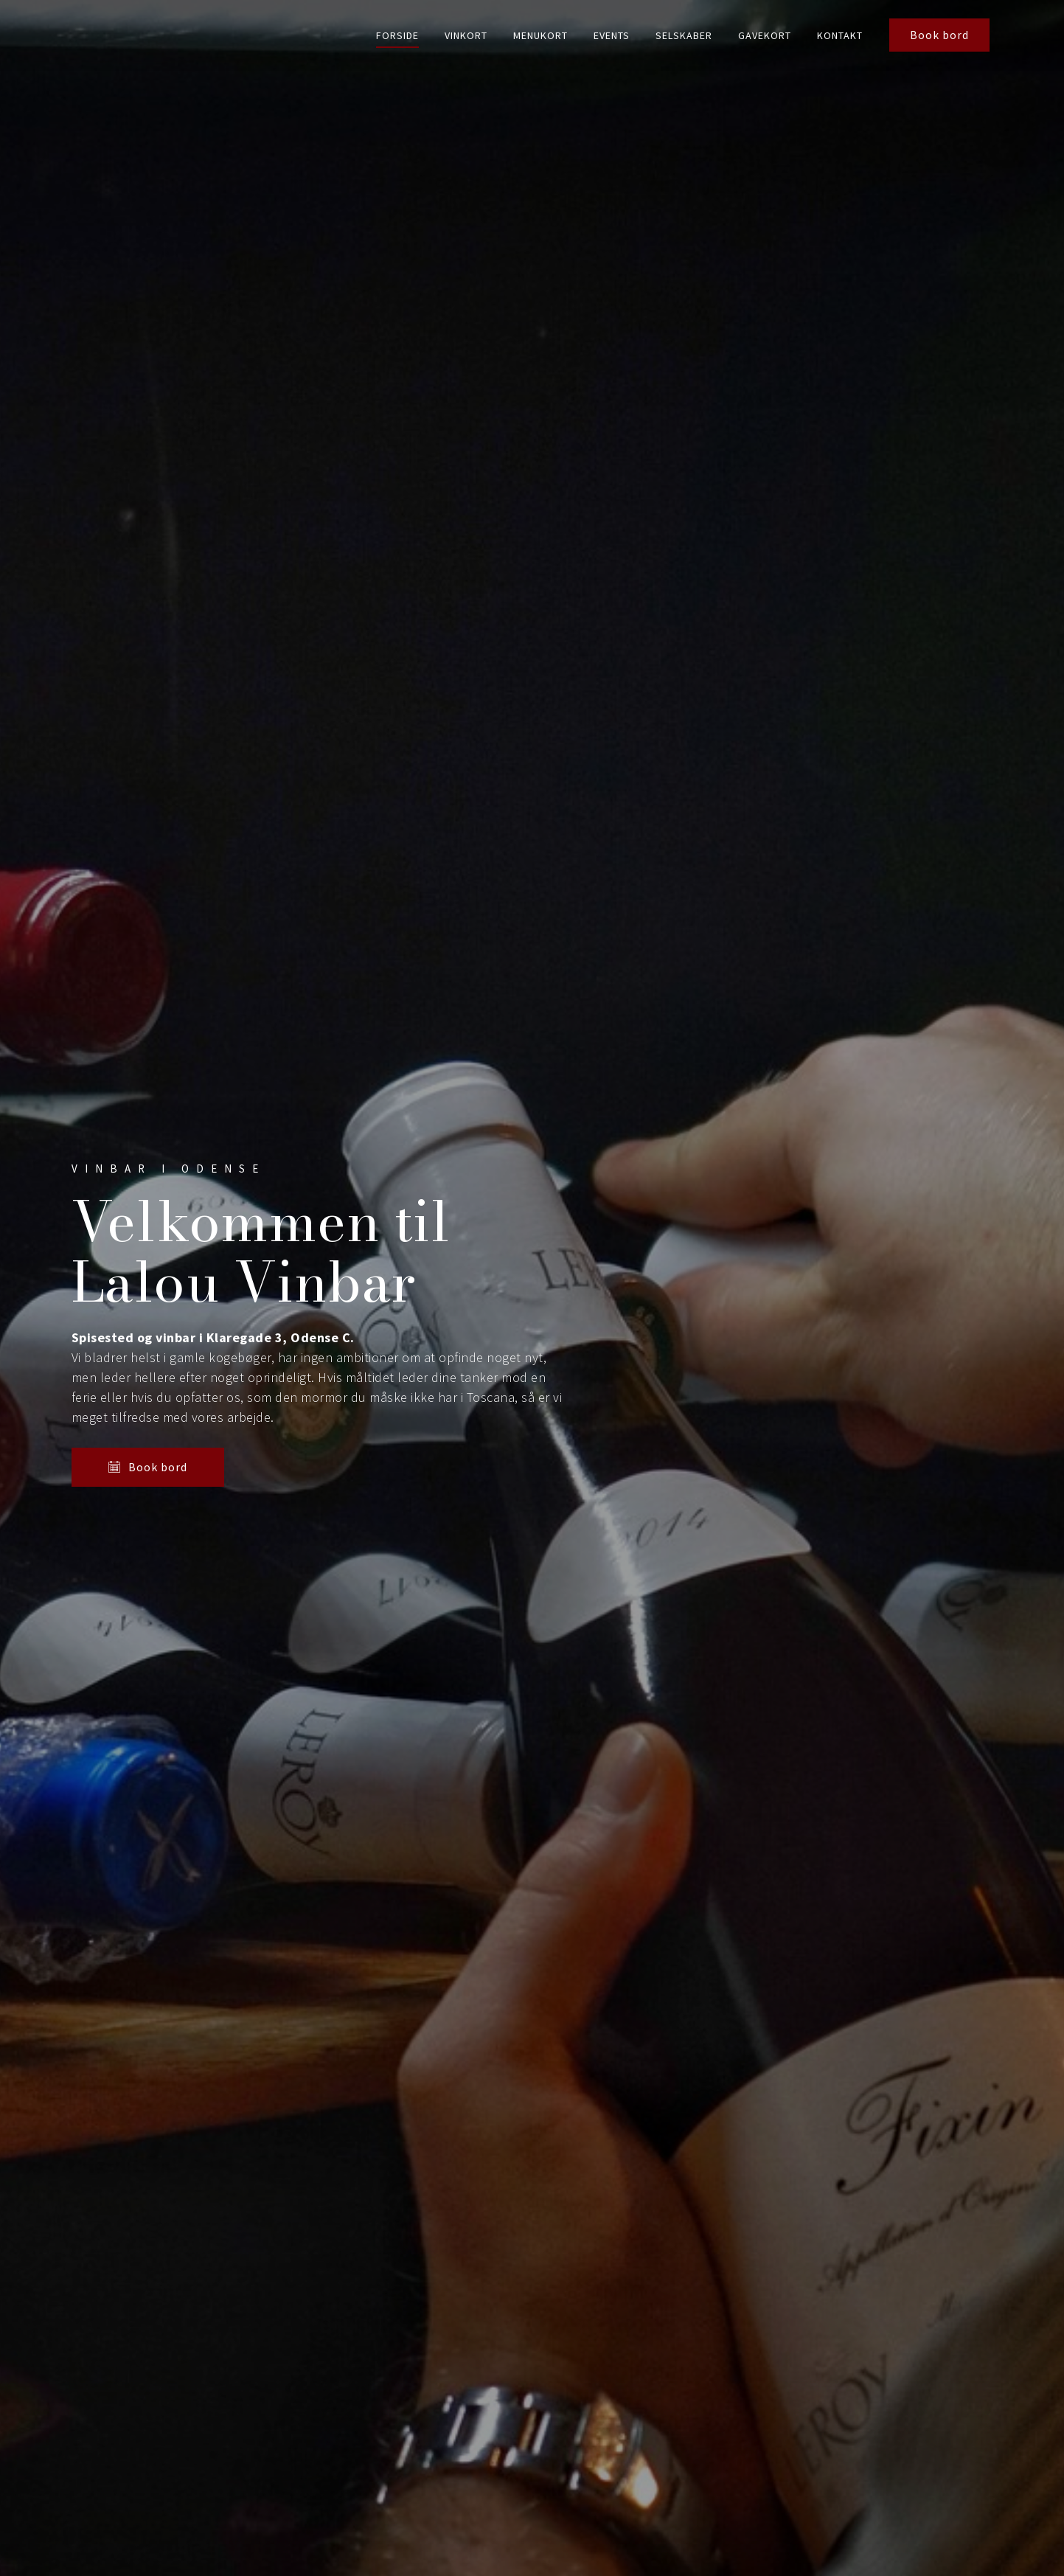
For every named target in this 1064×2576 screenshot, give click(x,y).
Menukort (540, 35)
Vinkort (466, 35)
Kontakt (840, 35)
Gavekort (764, 35)
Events (612, 35)
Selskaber (684, 35)
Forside (397, 35)
